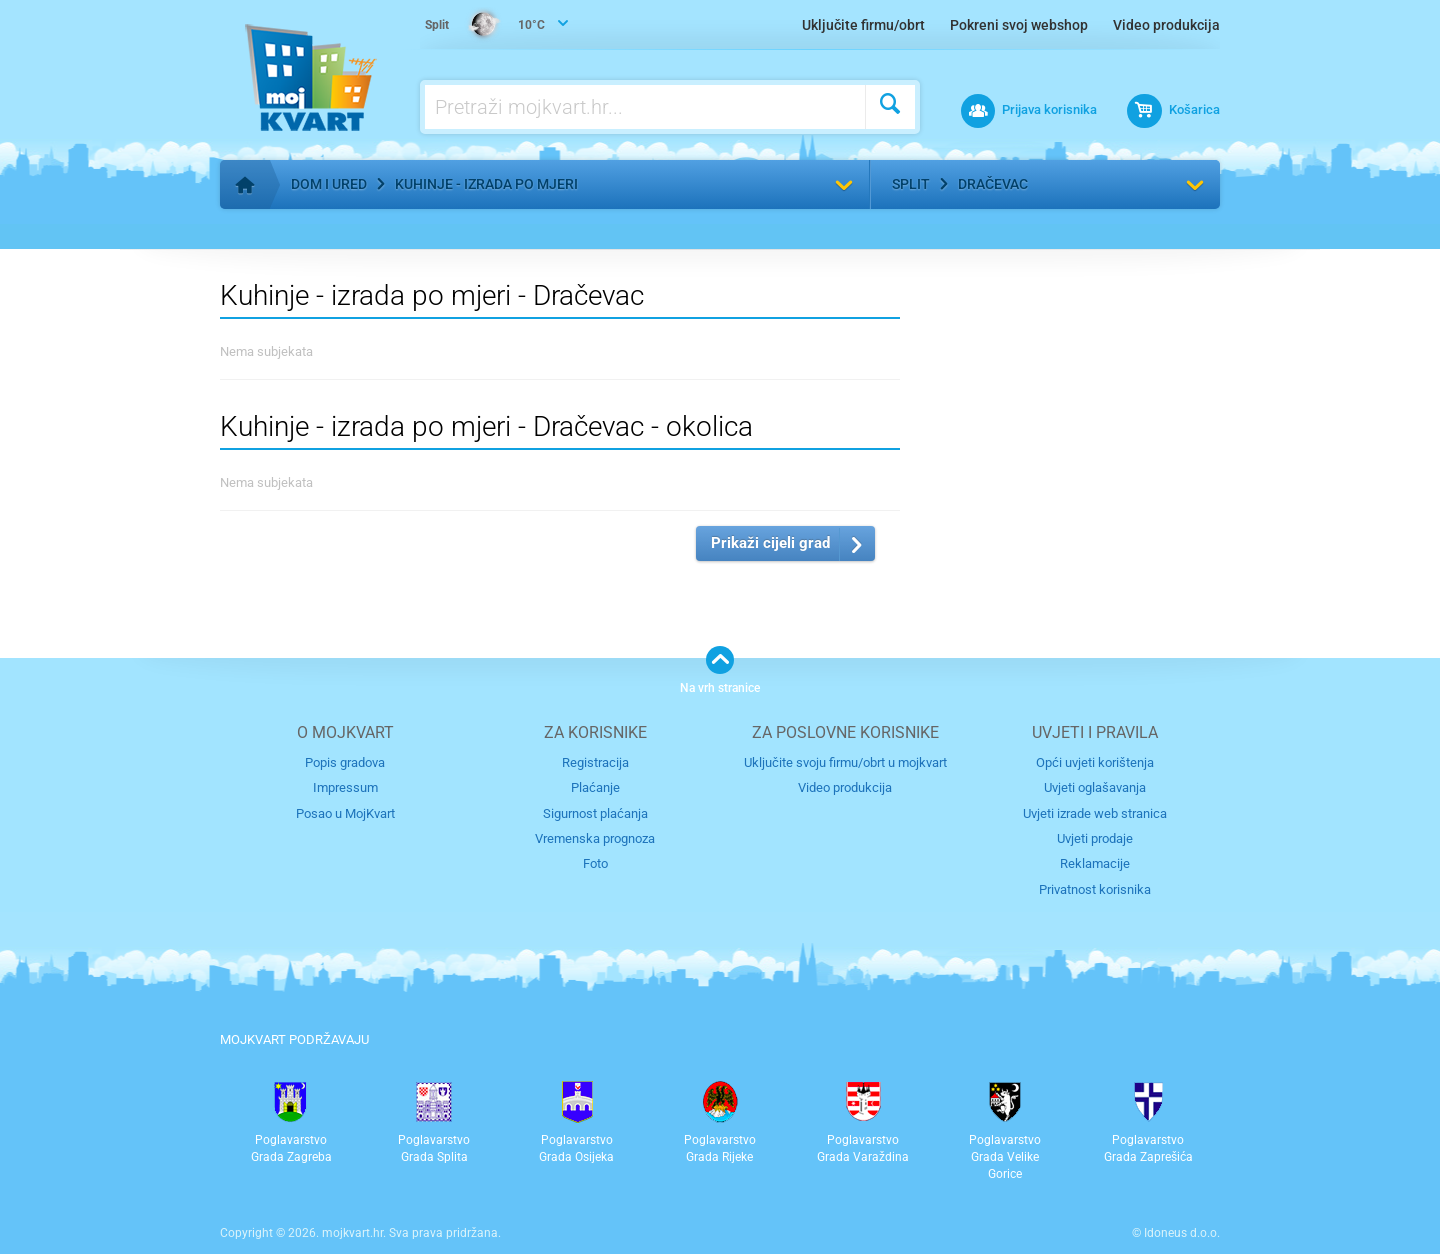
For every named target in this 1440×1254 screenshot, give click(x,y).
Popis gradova (345, 762)
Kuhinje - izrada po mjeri (486, 184)
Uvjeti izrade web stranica (1095, 813)
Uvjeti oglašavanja (1095, 787)
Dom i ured (329, 184)
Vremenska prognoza (595, 838)
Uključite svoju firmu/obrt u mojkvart (845, 762)
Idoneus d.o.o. (1182, 1233)
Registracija (595, 762)
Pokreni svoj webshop (1019, 25)
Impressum (345, 787)
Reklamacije (1095, 863)
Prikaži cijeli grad (770, 543)
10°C (485, 26)
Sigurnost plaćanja (595, 813)
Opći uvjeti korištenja (1095, 762)
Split (911, 184)
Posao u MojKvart (345, 813)
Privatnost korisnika (1095, 889)
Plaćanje (595, 787)
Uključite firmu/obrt (863, 25)
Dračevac (993, 184)
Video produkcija (1166, 25)
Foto (595, 863)
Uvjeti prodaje (1095, 838)
